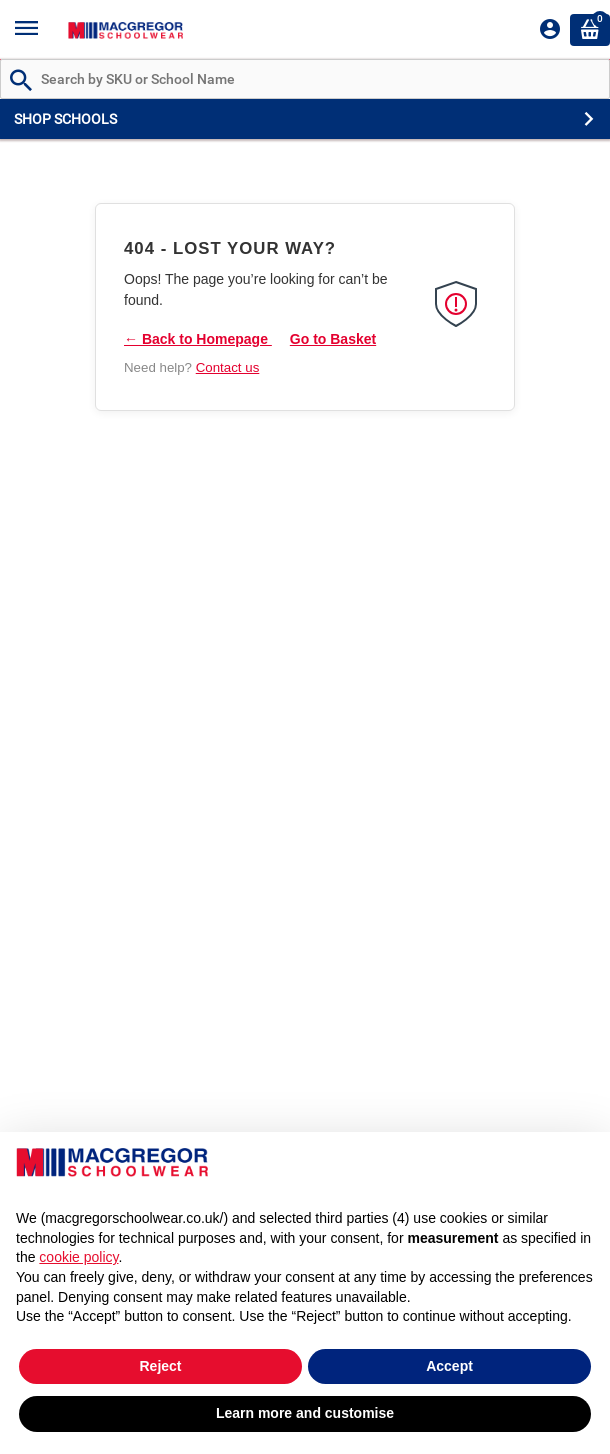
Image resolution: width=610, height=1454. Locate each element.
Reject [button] (160, 1366)
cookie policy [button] (78, 1257)
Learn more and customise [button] (305, 1413)
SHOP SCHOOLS (65, 119)
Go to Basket (333, 339)
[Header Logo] (125, 29)
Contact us (228, 367)
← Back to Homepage (198, 339)
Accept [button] (449, 1366)
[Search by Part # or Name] (21, 81)
